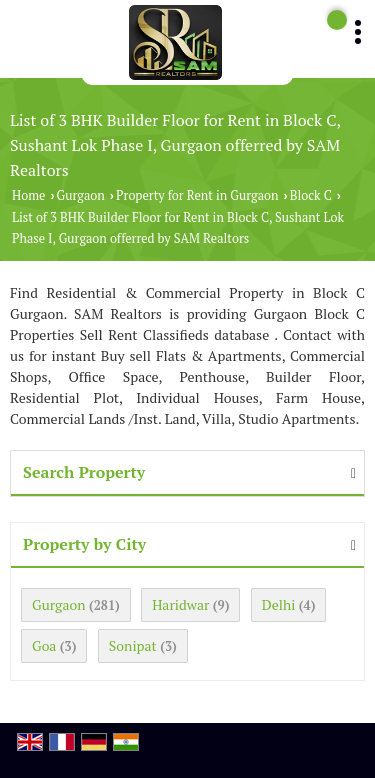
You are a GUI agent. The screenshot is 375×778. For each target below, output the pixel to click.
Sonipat (133, 645)
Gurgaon (81, 195)
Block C (311, 195)
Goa (44, 645)
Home (28, 195)
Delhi (279, 604)
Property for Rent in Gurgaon (197, 195)
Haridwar (180, 604)
